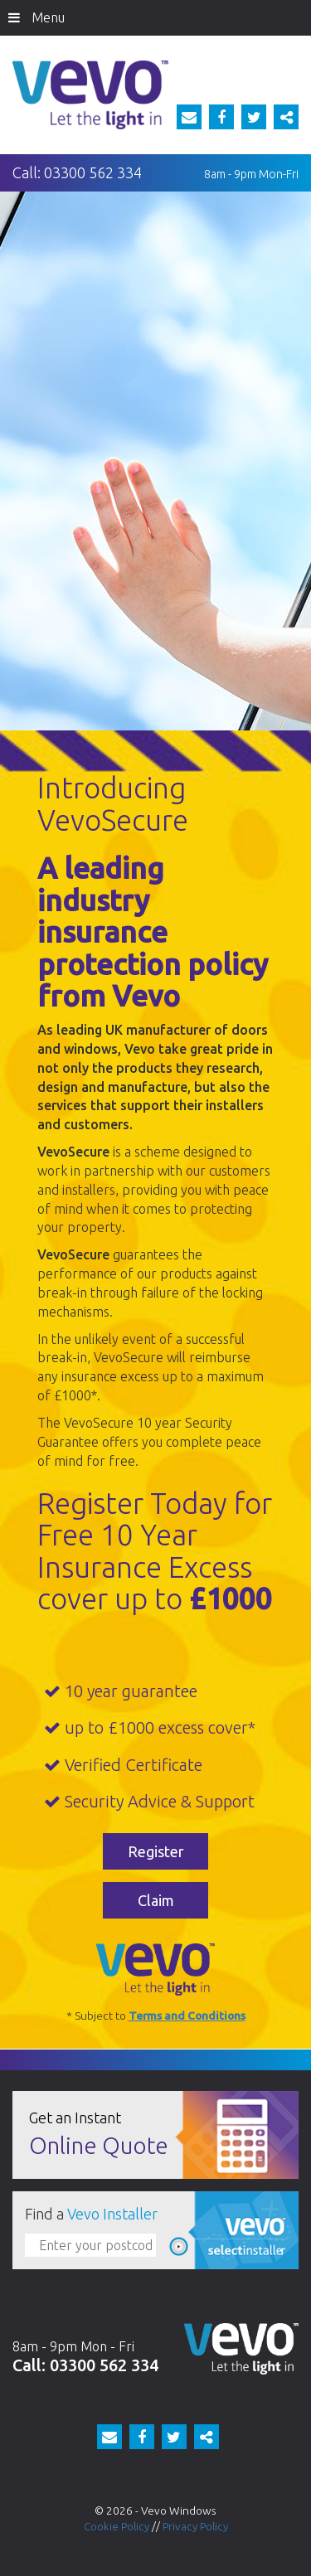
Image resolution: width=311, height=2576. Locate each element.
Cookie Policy (116, 2526)
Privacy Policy (195, 2526)
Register (156, 1851)
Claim (156, 1900)
